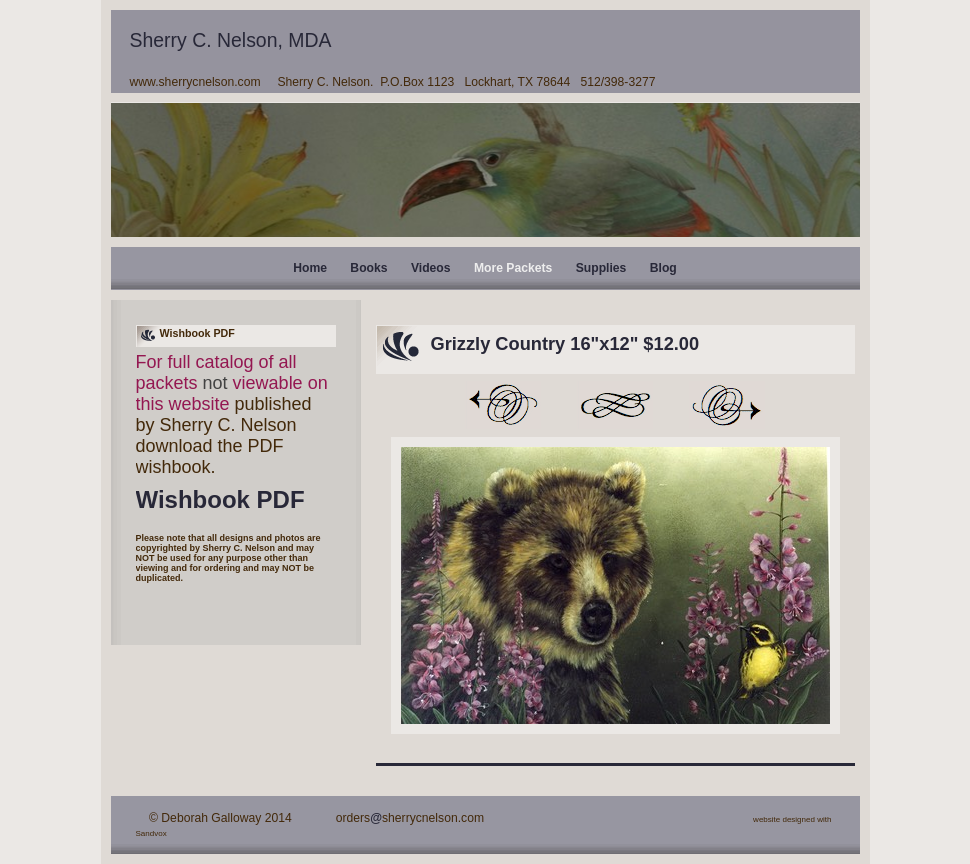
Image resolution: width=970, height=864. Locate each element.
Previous (503, 405)
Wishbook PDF (220, 499)
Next (727, 405)
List (615, 405)
